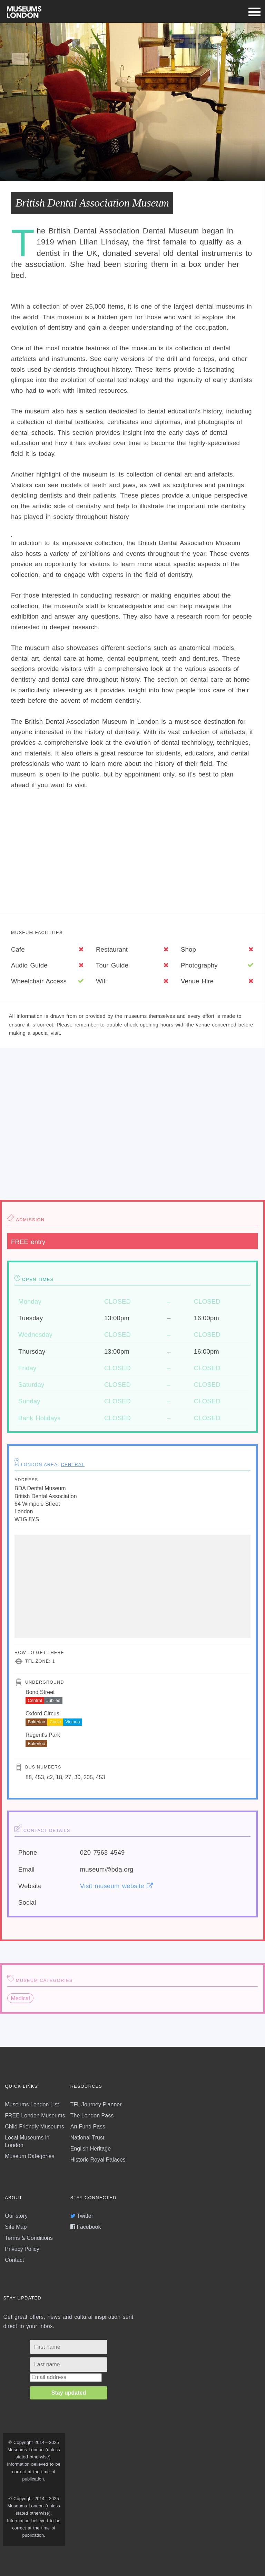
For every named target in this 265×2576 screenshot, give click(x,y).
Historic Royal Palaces (98, 2160)
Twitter (81, 2216)
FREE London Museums (35, 2115)
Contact (14, 2260)
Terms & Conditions (29, 2238)
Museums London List (32, 2104)
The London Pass (92, 2115)
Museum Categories (29, 2156)
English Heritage (90, 2149)
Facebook (85, 2227)
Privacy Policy (22, 2249)
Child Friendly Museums (34, 2126)
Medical (20, 1998)
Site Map (16, 2227)
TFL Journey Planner (96, 2104)
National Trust (87, 2138)
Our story (16, 2216)
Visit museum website (116, 1886)
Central (73, 1464)
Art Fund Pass (87, 2126)
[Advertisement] (132, 854)
